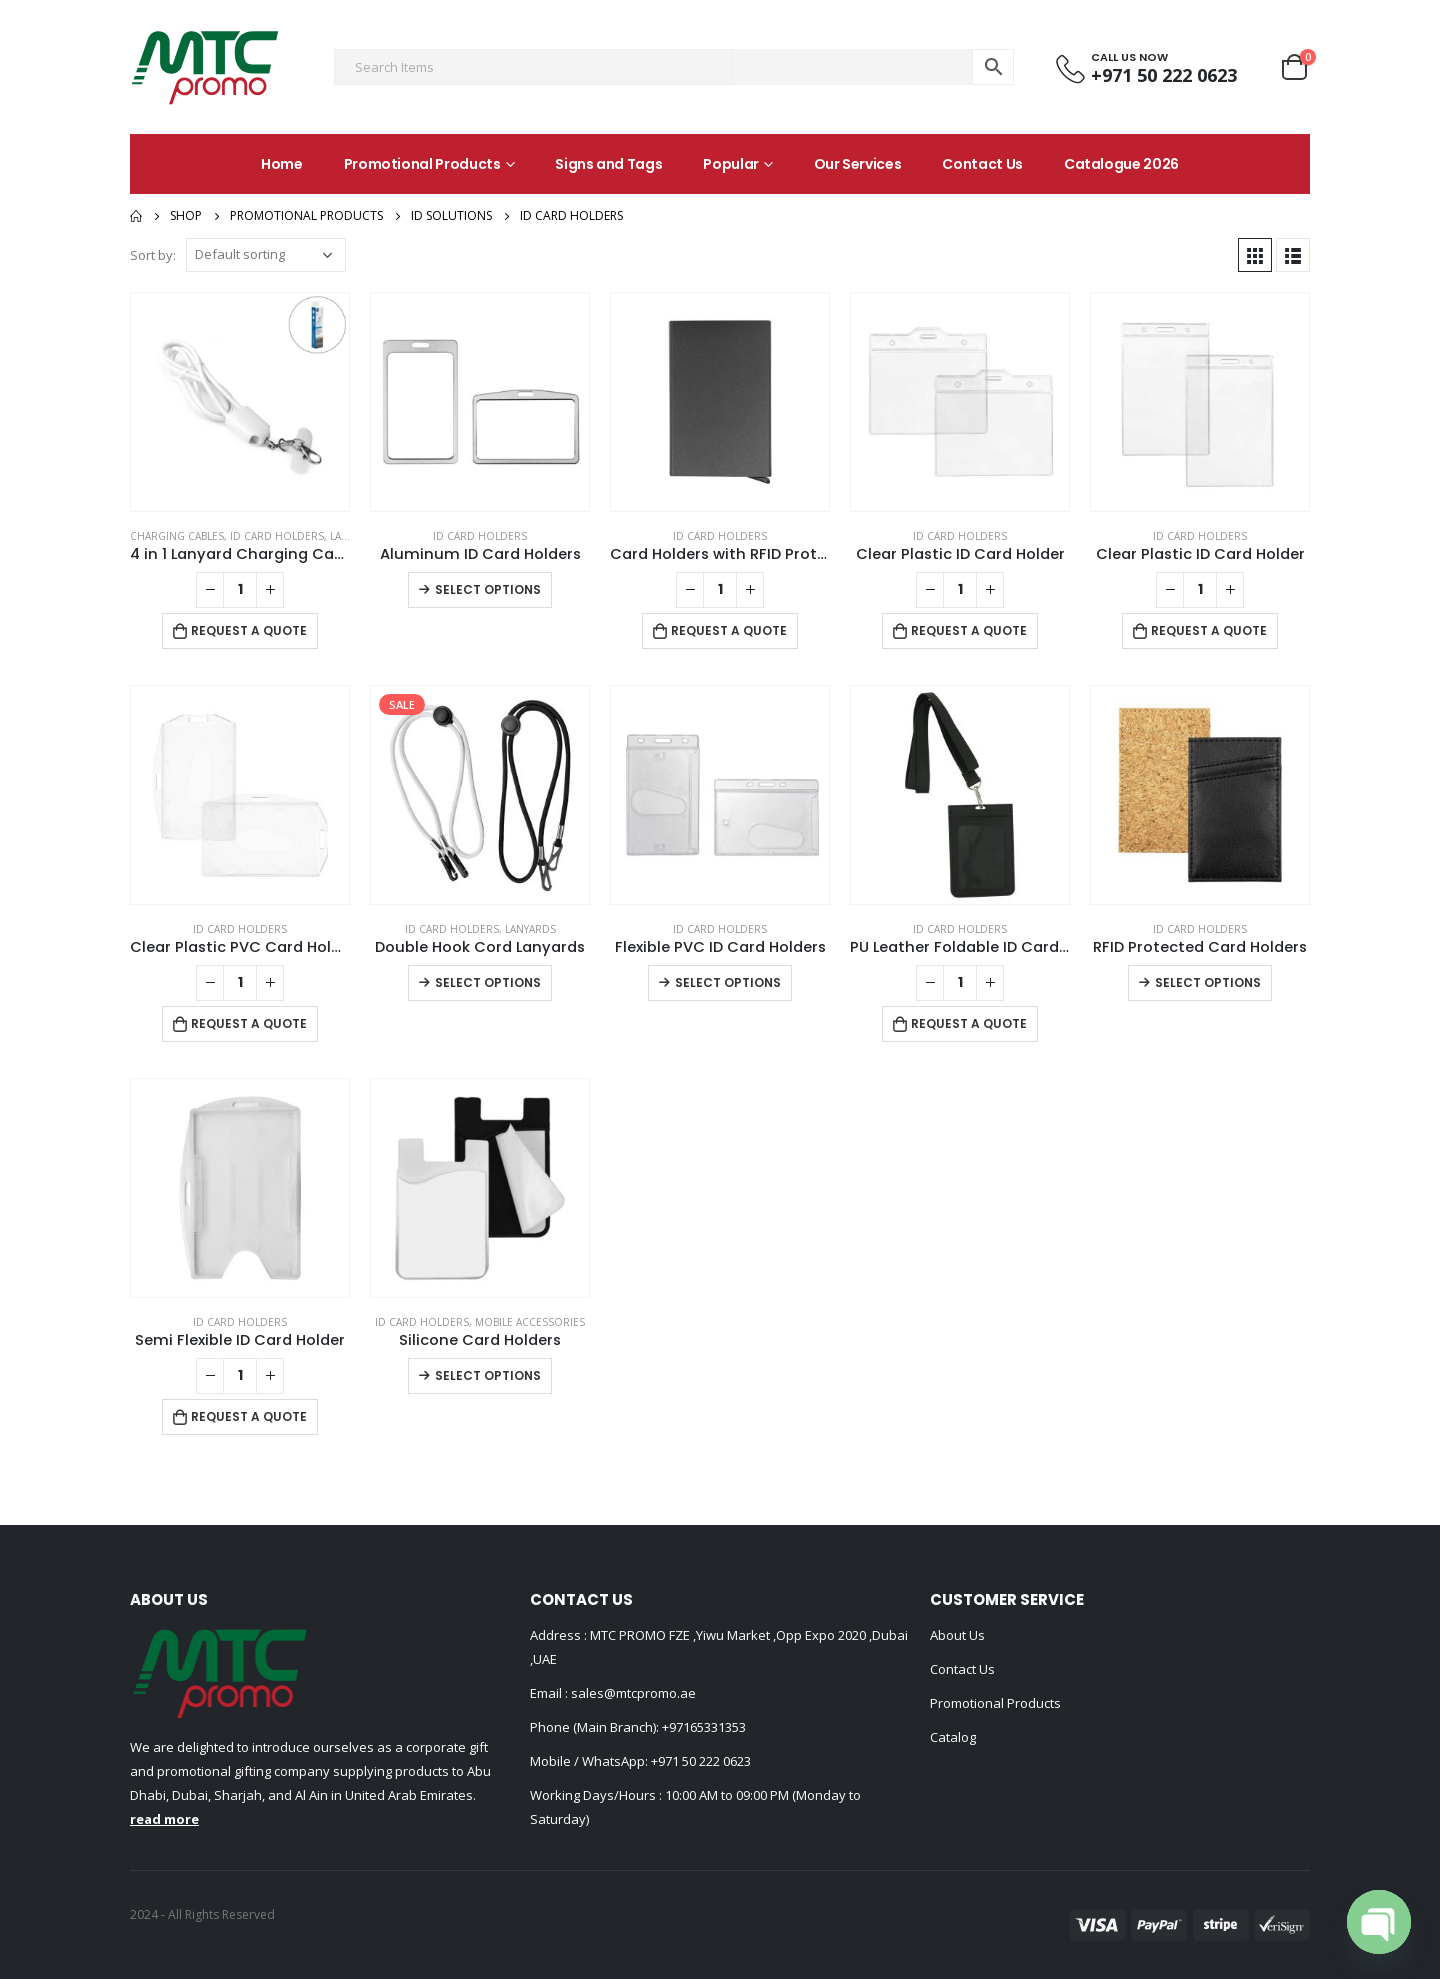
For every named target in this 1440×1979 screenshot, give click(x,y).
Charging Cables (177, 536)
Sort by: (153, 255)
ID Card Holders (277, 536)
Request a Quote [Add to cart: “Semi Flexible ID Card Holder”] (249, 1416)
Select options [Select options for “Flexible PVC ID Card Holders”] (728, 982)
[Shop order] (266, 255)
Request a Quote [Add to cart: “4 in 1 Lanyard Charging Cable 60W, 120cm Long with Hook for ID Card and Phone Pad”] (249, 630)
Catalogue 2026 (1121, 164)
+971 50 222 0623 (701, 1761)
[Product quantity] (240, 590)
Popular (731, 164)
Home (282, 164)
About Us (957, 1635)
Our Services (858, 164)
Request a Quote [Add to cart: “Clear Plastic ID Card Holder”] (969, 630)
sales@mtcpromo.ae (632, 1693)
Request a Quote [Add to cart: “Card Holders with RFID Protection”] (729, 630)
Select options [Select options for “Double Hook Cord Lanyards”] (488, 982)
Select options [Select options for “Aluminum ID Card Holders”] (488, 589)
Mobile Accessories (530, 1322)
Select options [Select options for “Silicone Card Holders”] (488, 1375)
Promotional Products (422, 164)
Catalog (953, 1737)
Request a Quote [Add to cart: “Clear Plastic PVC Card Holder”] (249, 1023)
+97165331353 (704, 1727)
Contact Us (982, 164)
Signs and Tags (608, 164)
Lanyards (530, 929)
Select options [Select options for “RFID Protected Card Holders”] (1208, 982)
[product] (240, 402)
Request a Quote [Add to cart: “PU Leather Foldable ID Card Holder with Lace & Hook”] (969, 1023)
